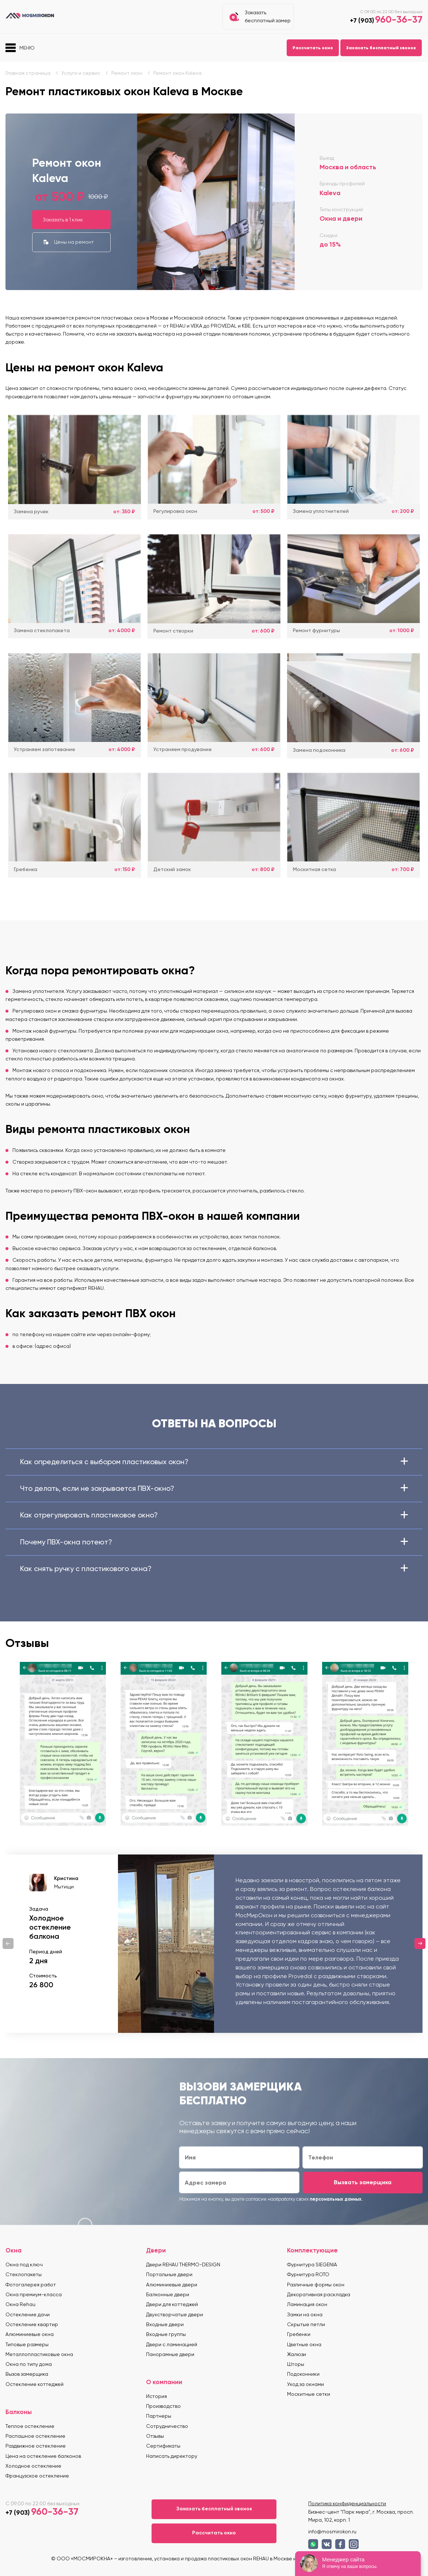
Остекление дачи (27, 2314)
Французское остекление (37, 2476)
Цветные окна (304, 2344)
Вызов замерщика (26, 2374)
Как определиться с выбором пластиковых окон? (214, 1462)
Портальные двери (169, 2274)
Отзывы (155, 2436)
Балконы (18, 2412)
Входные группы (166, 2334)
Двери (156, 2250)
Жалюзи (296, 2354)
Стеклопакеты (23, 2274)
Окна (13, 2250)
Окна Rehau (20, 2304)
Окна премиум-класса (33, 2294)
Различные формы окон (315, 2284)
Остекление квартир (31, 2324)
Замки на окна (304, 2314)
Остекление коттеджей (34, 2384)
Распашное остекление (35, 2436)
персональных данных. (336, 2199)
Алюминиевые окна (29, 2334)
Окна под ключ (24, 2264)
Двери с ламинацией (171, 2344)
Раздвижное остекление (35, 2446)
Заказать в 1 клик (63, 220)
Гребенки (298, 2334)
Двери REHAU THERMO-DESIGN (183, 2264)
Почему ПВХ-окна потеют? (214, 1542)
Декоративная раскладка (318, 2294)
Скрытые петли (306, 2324)
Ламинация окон (307, 2304)
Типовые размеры (27, 2344)
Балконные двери (167, 2294)
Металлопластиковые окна (39, 2354)
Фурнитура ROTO (308, 2274)
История (156, 2396)
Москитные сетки (308, 2394)
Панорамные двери (170, 2354)
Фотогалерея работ (30, 2284)
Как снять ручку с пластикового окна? (214, 1568)
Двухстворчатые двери (174, 2314)
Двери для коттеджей (172, 2304)
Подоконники (303, 2374)
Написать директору (171, 2456)
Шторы (295, 2364)
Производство (163, 2406)
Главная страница (27, 73)
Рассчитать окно (313, 47)
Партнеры (158, 2416)
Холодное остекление (33, 2466)
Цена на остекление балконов (43, 2456)
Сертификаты (163, 2446)
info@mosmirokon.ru (332, 2531)
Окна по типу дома (28, 2364)
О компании (164, 2382)
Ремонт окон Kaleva (177, 73)
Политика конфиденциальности (347, 2503)
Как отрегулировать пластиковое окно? (214, 1515)
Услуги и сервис (80, 73)
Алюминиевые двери (171, 2284)
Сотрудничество (167, 2426)
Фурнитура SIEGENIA (312, 2264)
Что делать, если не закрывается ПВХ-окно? (214, 1488)
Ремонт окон (126, 73)
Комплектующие (312, 2250)
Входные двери (165, 2324)
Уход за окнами (305, 2384)
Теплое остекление (29, 2426)
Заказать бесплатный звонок (381, 47)
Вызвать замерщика (362, 2182)
